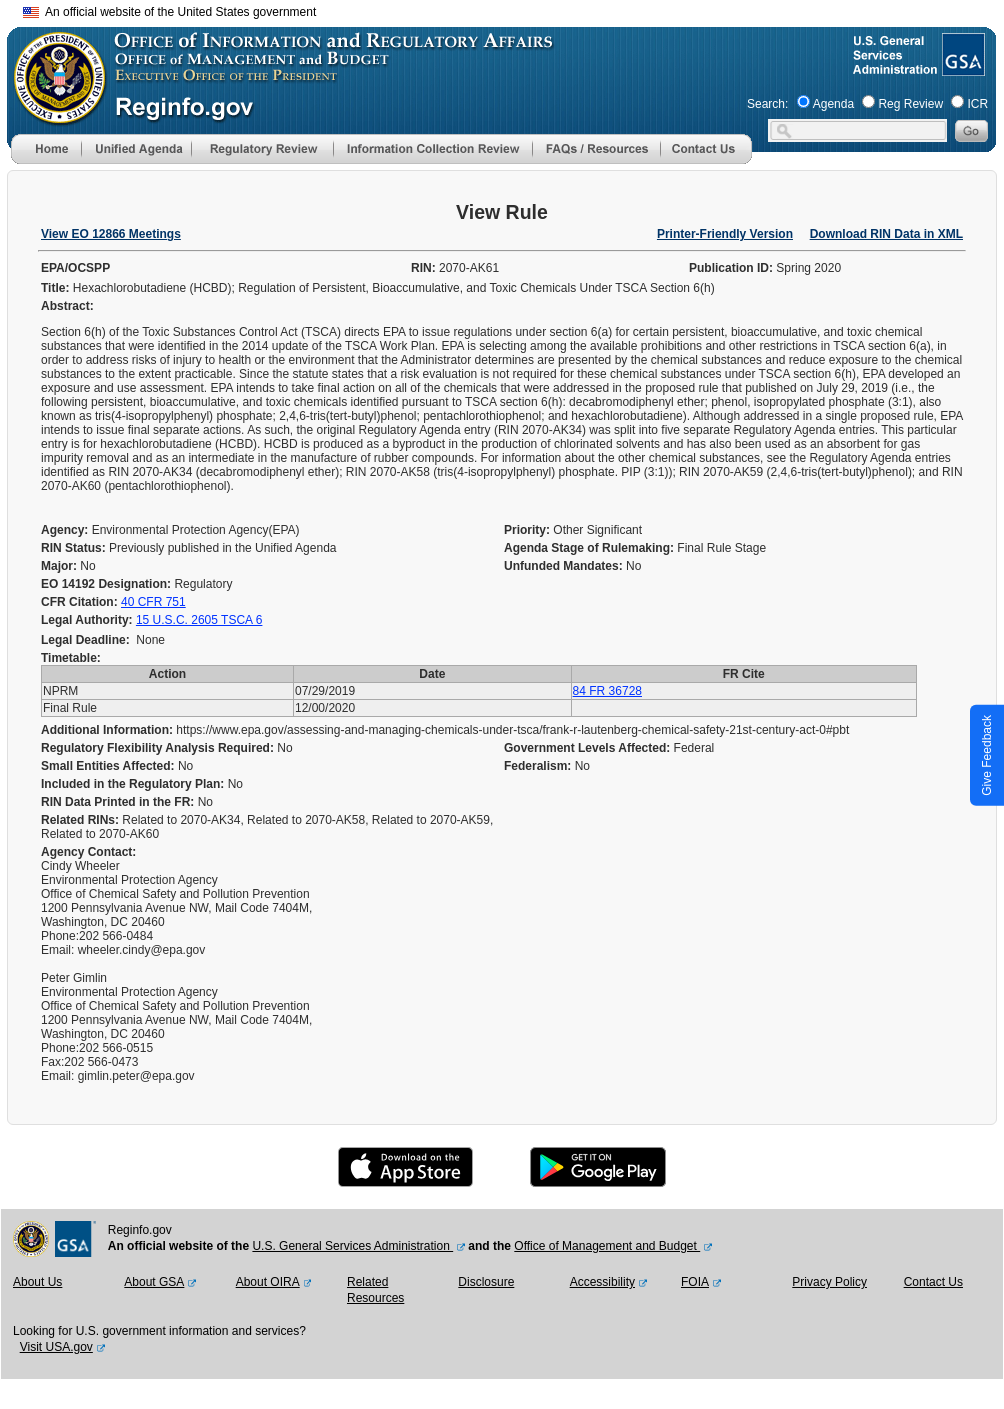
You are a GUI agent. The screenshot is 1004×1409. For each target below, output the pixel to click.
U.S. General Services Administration (352, 1246)
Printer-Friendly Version (725, 234)
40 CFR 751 (153, 602)
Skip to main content (514, 9)
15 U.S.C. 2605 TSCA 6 (199, 620)
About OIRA (268, 1282)
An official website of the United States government (169, 12)
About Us (37, 1282)
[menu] (136, 149)
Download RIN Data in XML (886, 234)
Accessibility (602, 1282)
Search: (767, 104)
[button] (136, 149)
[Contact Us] (706, 160)
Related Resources (375, 1290)
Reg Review (910, 104)
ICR (977, 104)
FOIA (695, 1282)
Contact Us (933, 1282)
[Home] (46, 160)
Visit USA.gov (56, 1347)
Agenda (833, 104)
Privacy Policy (829, 1282)
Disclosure (486, 1282)
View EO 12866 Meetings (111, 234)
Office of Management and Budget (607, 1246)
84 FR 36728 (607, 691)
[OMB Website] (53, 115)
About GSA (154, 1282)
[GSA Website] (961, 68)
